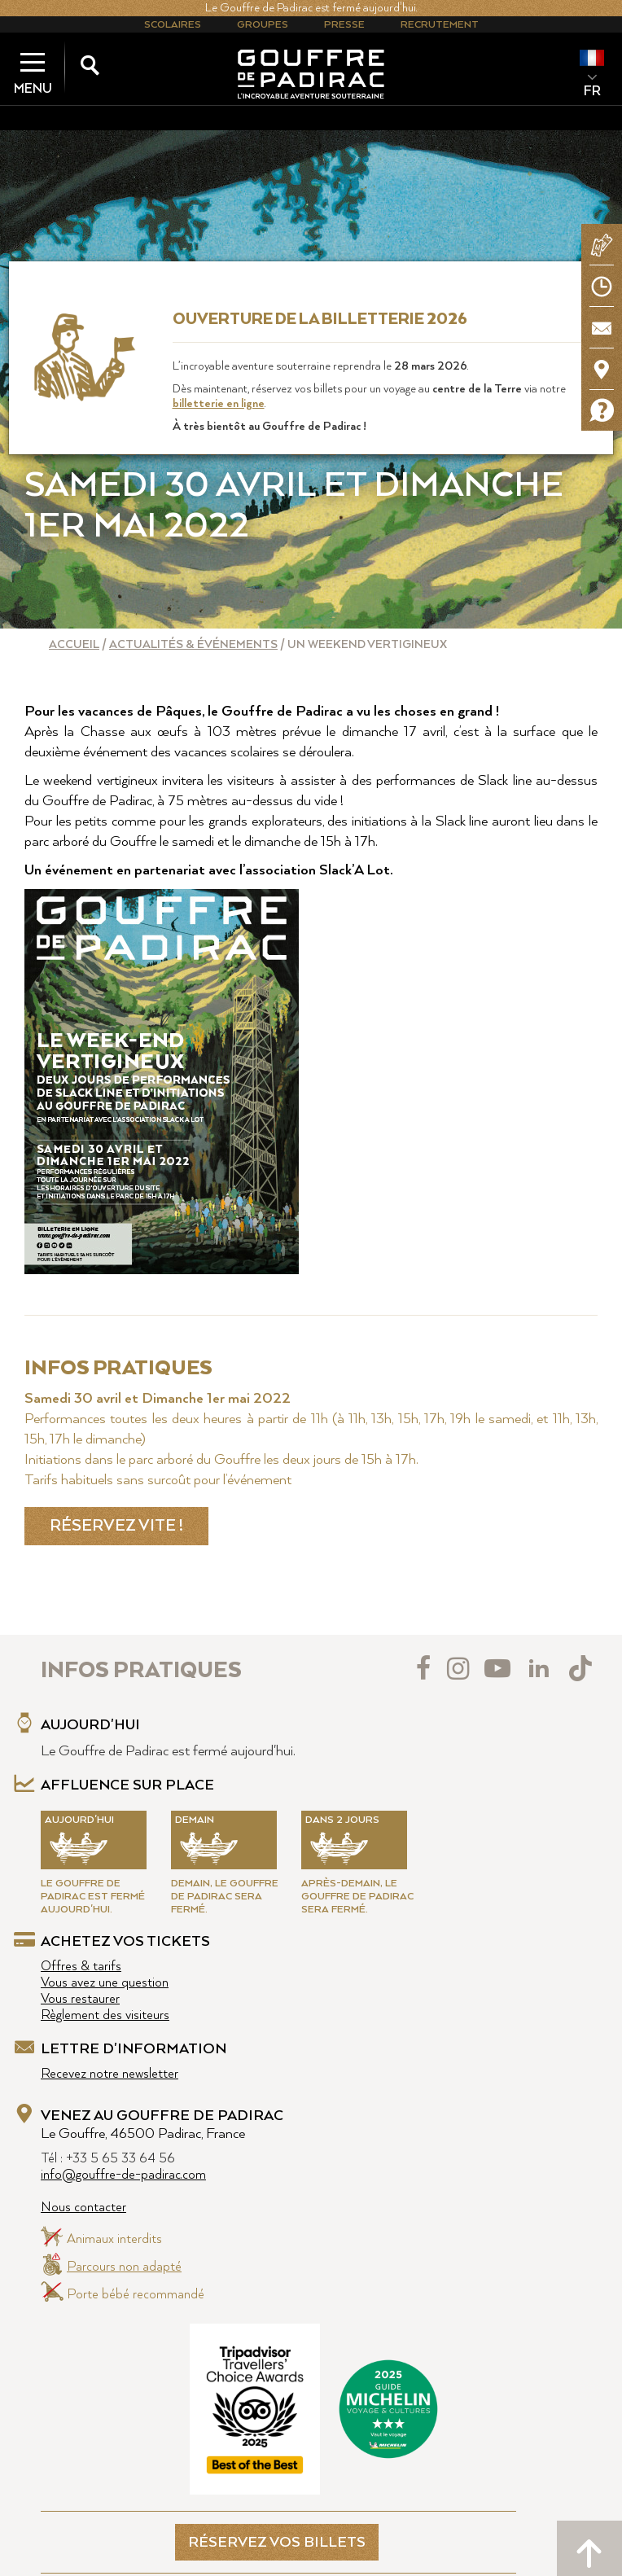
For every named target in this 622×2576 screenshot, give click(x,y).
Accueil (74, 644)
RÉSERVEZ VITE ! (116, 1526)
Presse (344, 25)
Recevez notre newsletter (109, 2074)
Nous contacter (83, 2207)
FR (592, 91)
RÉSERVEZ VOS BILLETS (277, 2542)
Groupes (262, 25)
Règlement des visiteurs (105, 2015)
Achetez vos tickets (125, 1942)
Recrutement (440, 25)
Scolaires (172, 25)
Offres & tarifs (81, 1966)
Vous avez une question (105, 1983)
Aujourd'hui (90, 1725)
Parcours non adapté (124, 2267)
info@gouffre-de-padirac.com (123, 2175)
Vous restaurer (80, 1999)
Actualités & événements (193, 644)
